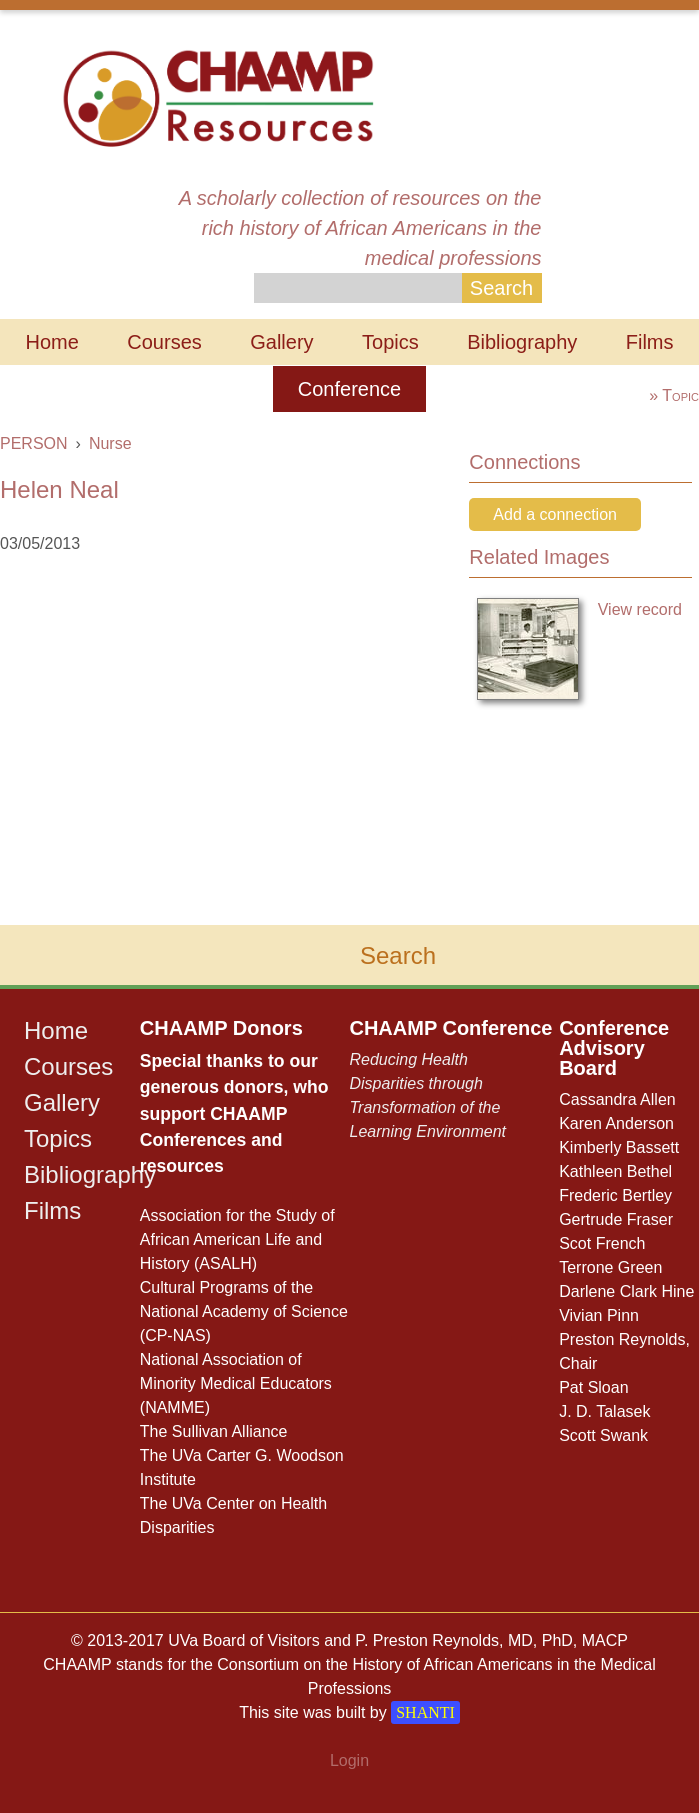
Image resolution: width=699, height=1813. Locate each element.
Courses (164, 342)
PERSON (34, 443)
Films (650, 342)
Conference (349, 389)
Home (51, 342)
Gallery (281, 342)
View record (640, 609)
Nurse (110, 443)
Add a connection (555, 514)
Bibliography (522, 342)
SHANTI (425, 1712)
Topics (390, 342)
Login (349, 1760)
